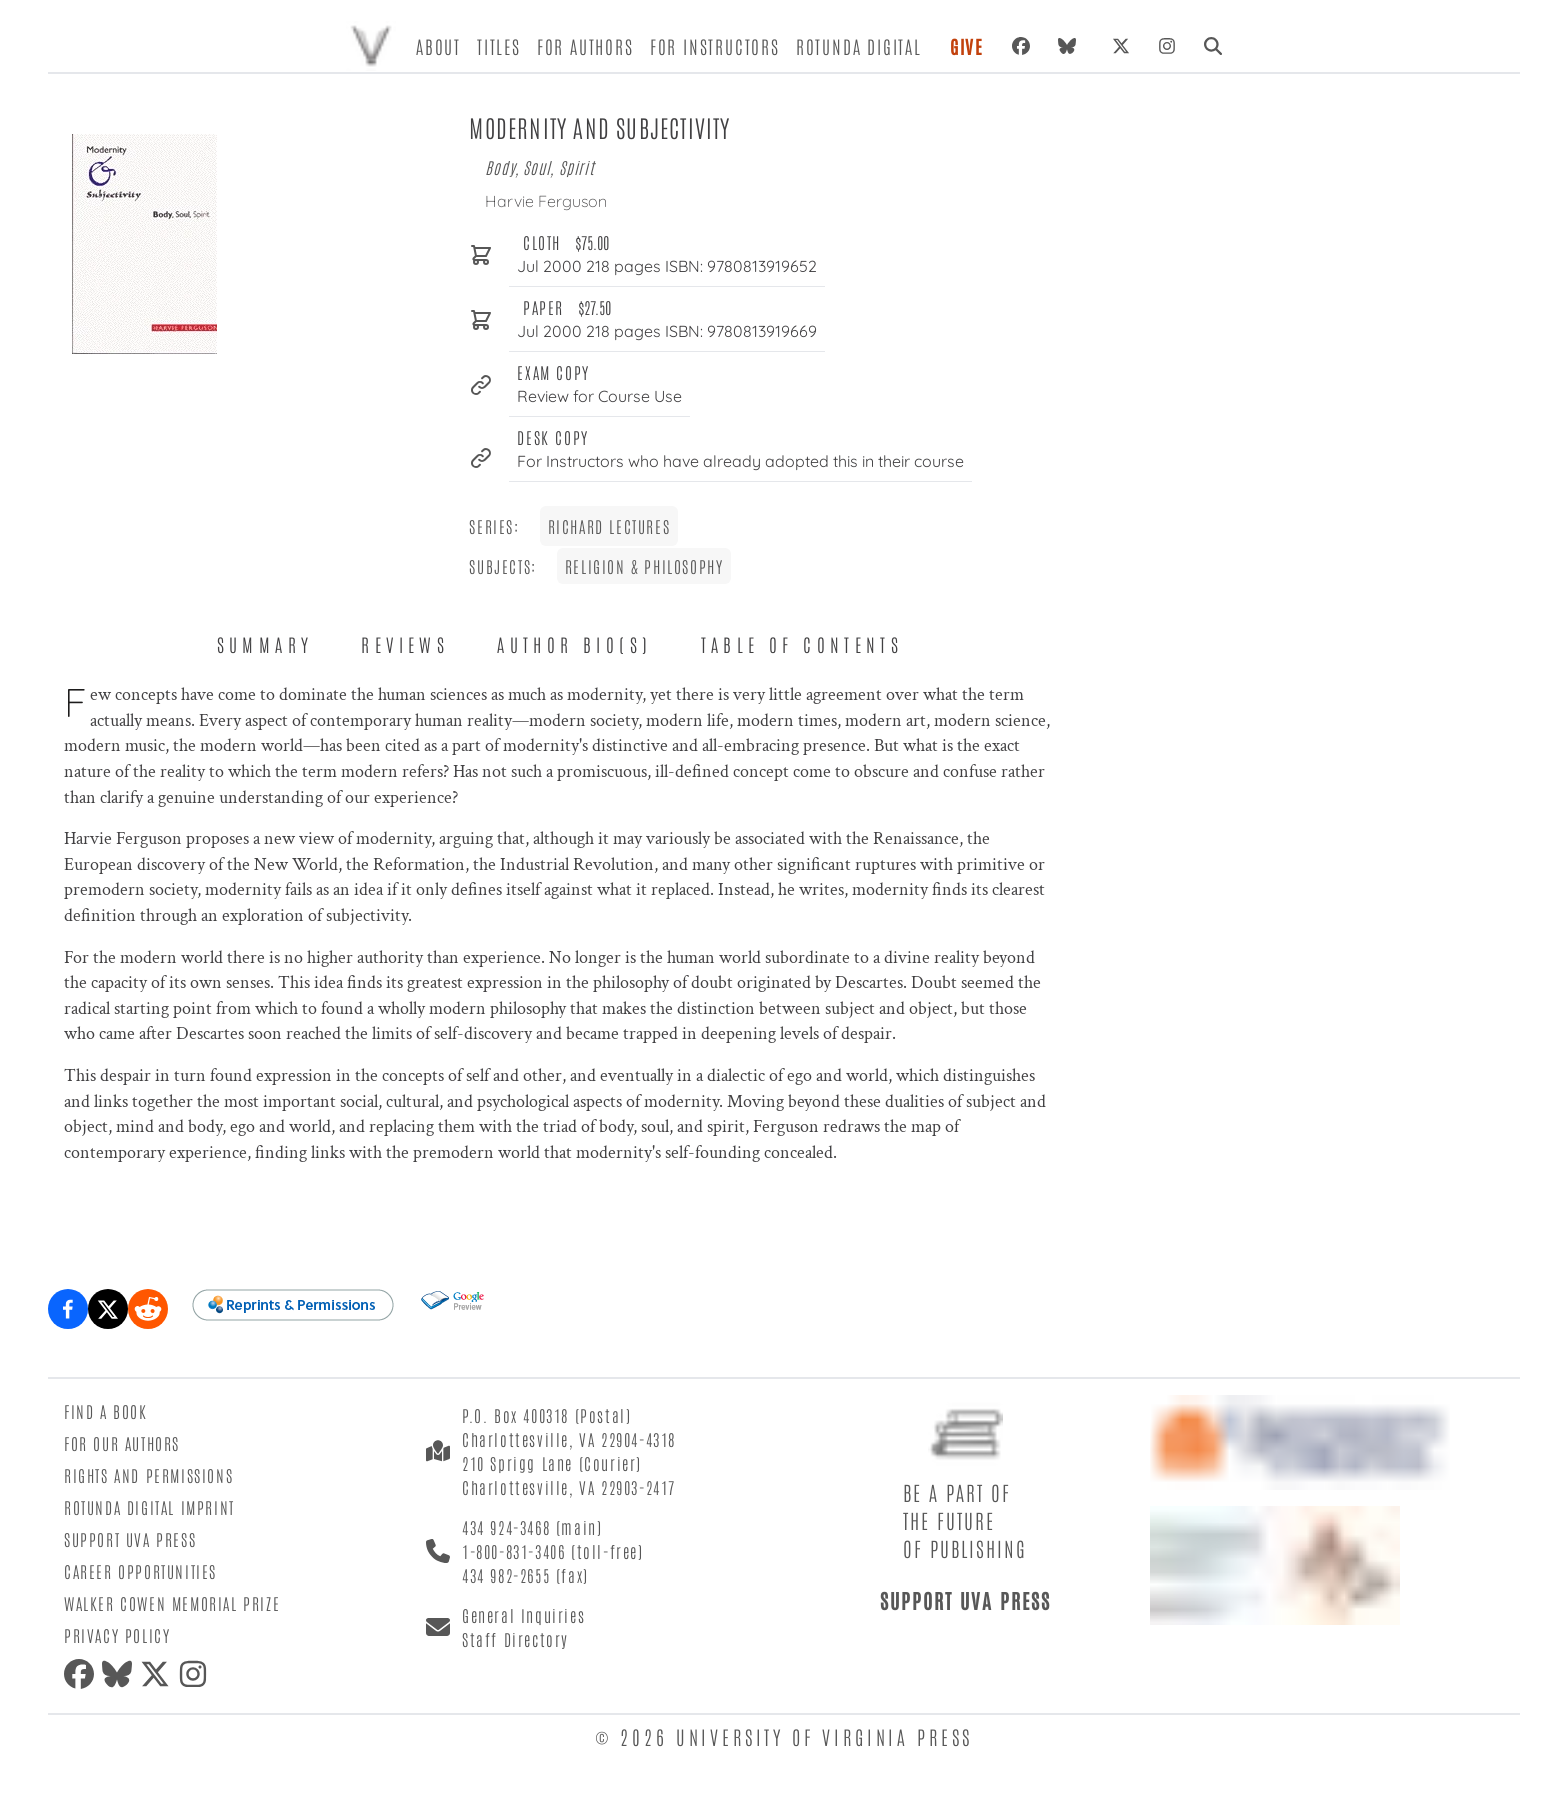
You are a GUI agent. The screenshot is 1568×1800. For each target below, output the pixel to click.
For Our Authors (122, 1443)
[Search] (1213, 46)
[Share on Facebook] (68, 1309)
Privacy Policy (117, 1635)
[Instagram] (1167, 46)
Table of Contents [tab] (802, 644)
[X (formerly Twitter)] (1121, 46)
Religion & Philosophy (644, 566)
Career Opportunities (140, 1571)
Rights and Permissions (148, 1475)
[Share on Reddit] (148, 1309)
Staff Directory (515, 1639)
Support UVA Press (130, 1539)
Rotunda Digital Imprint (149, 1507)
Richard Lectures (609, 526)
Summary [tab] (265, 644)
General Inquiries (523, 1615)
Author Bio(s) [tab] (574, 644)
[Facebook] (1021, 46)
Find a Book (106, 1411)
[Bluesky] (1071, 46)
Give (967, 46)
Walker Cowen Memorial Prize (172, 1603)
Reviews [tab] (405, 644)
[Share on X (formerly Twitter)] (108, 1309)
